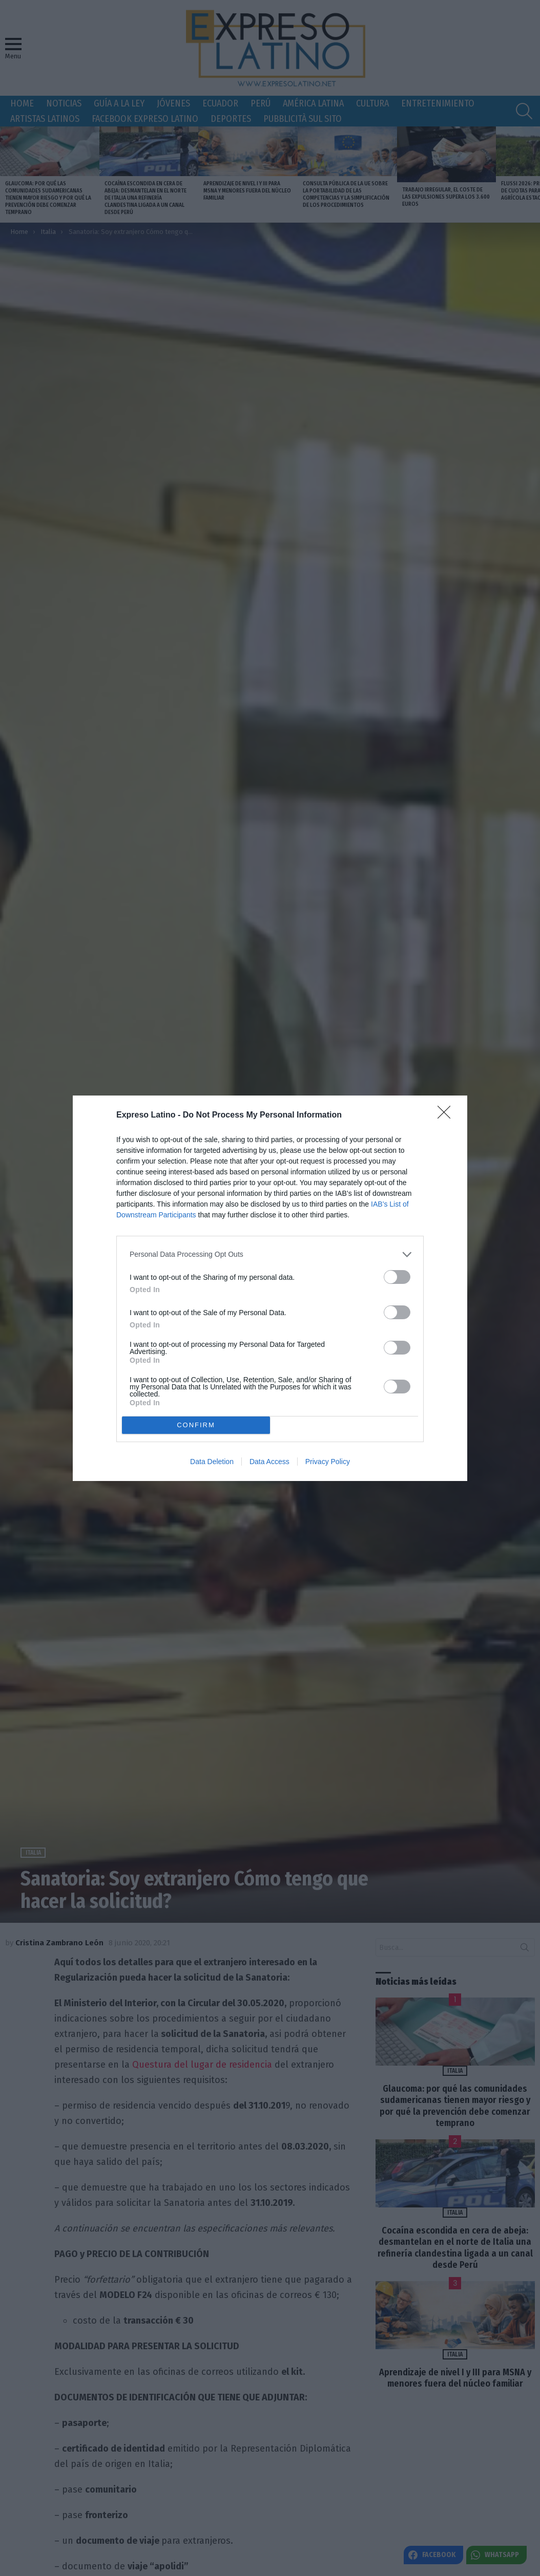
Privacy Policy (327, 1461)
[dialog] (270, 1288)
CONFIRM (196, 1425)
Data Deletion (212, 1461)
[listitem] (270, 1254)
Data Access (269, 1461)
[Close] (447, 1115)
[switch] (397, 1277)
